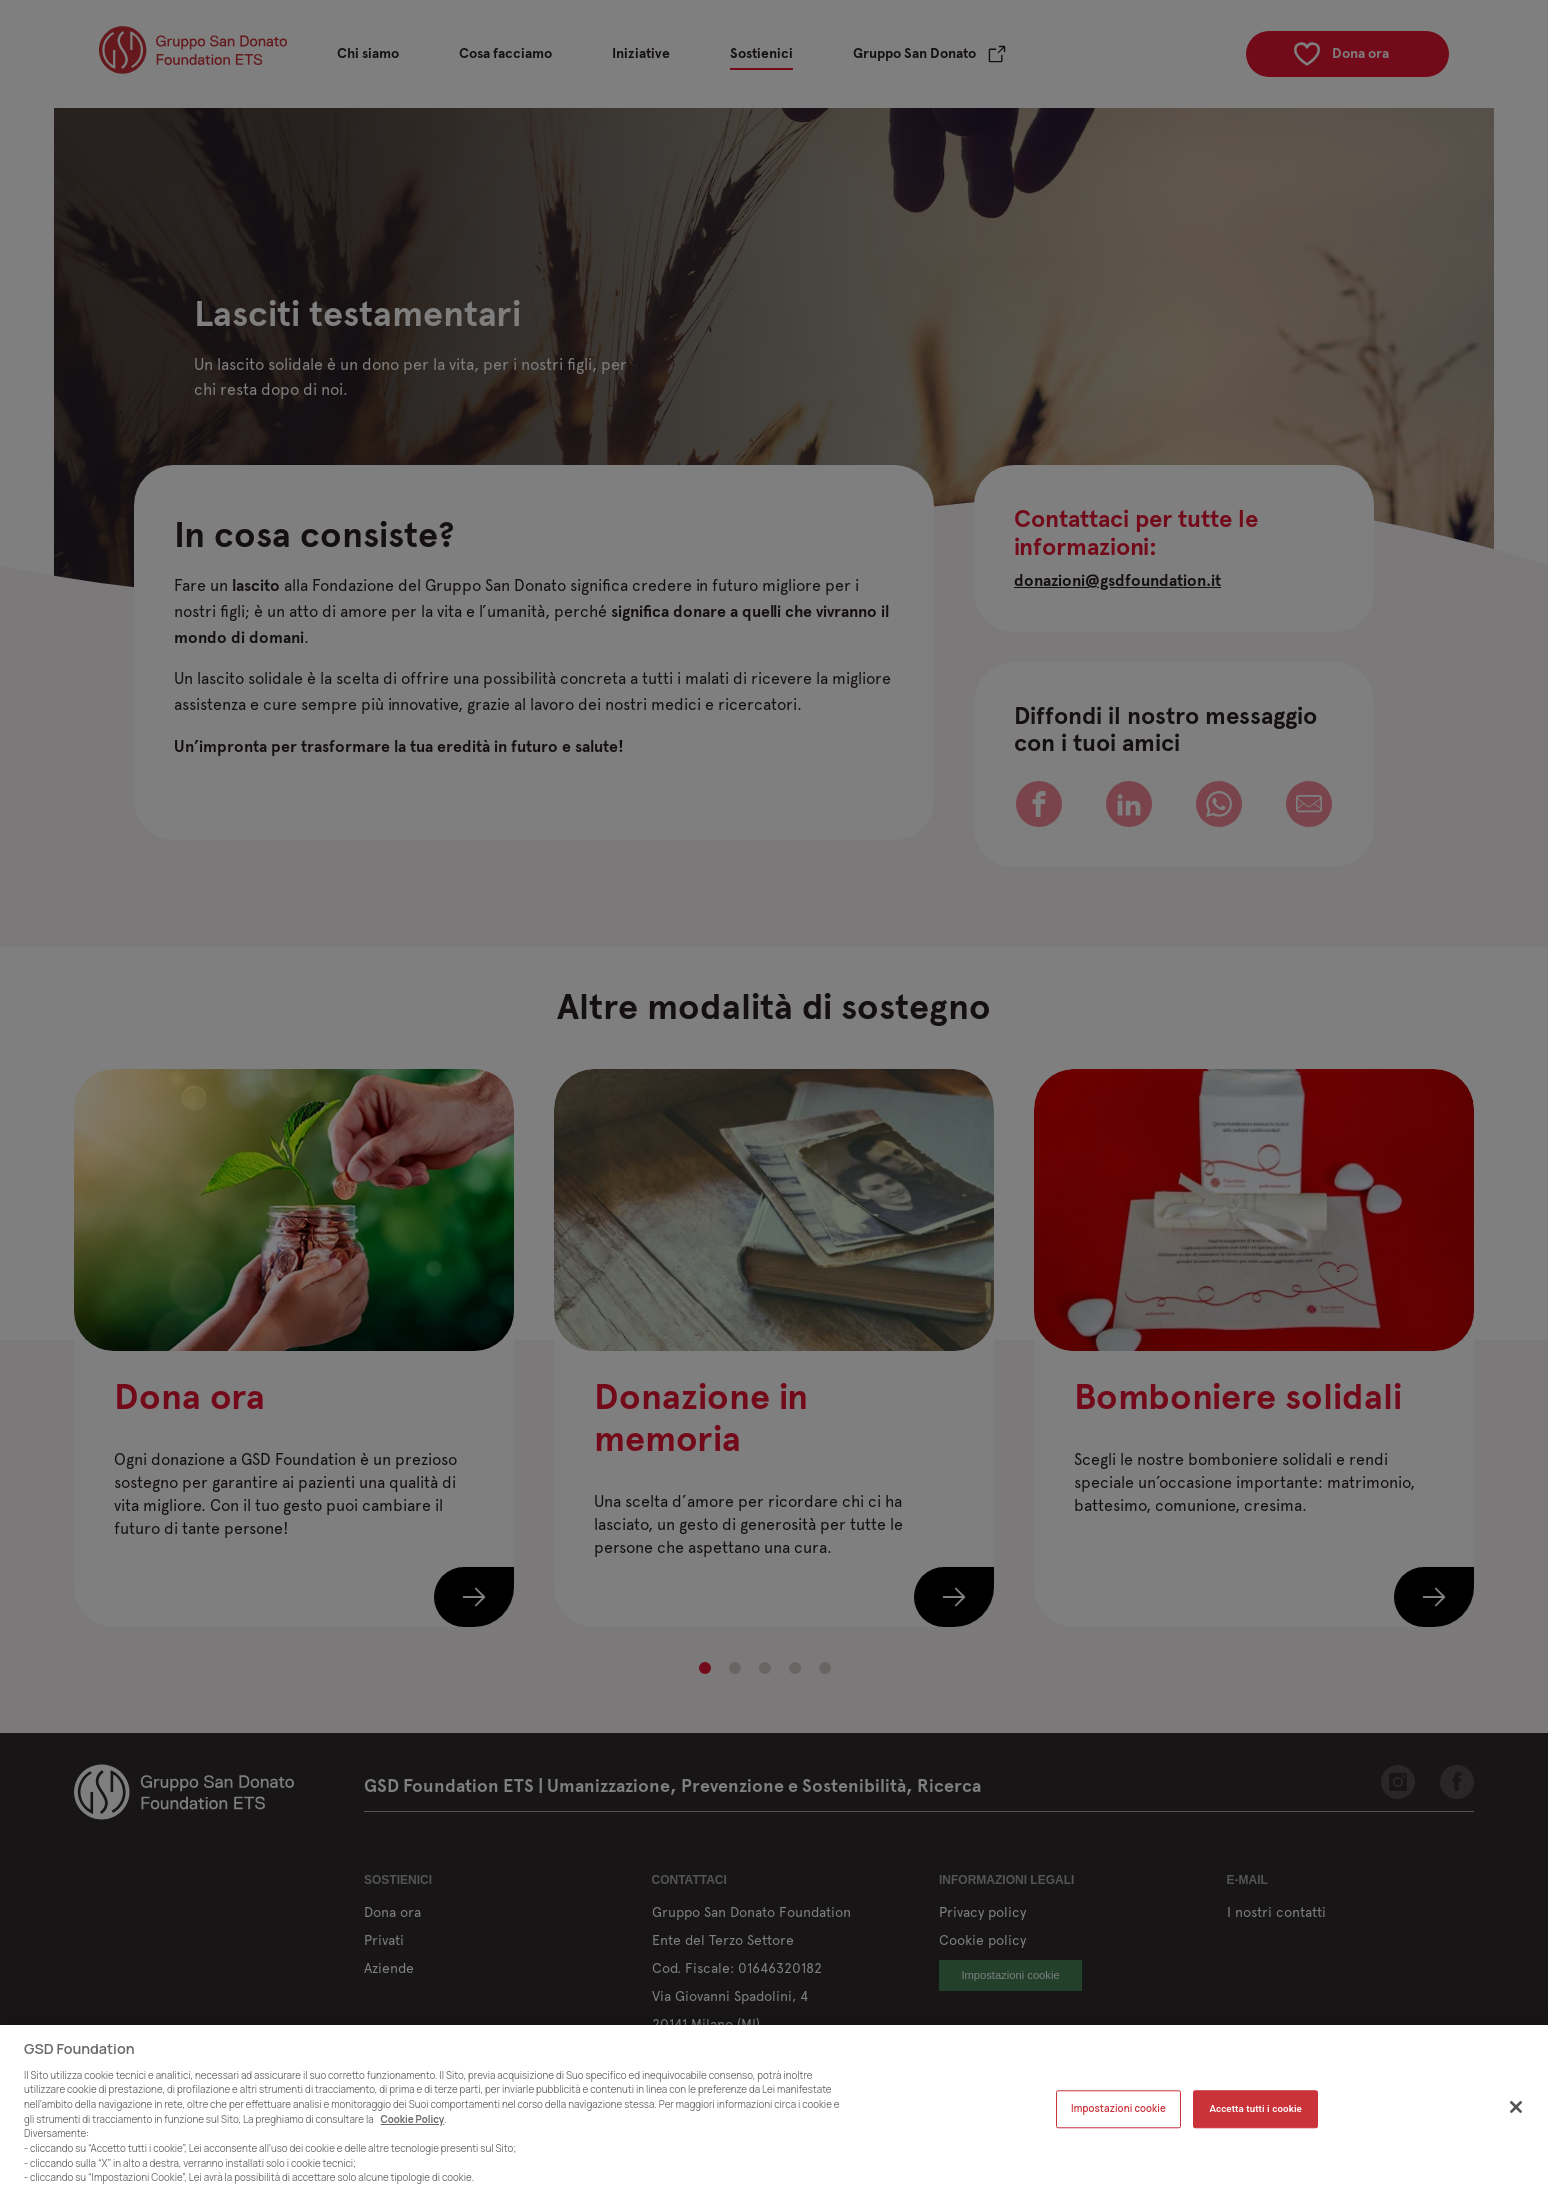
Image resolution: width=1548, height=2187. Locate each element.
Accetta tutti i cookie (1255, 2125)
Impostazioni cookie (1118, 2125)
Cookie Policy (413, 2135)
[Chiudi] (1516, 2124)
